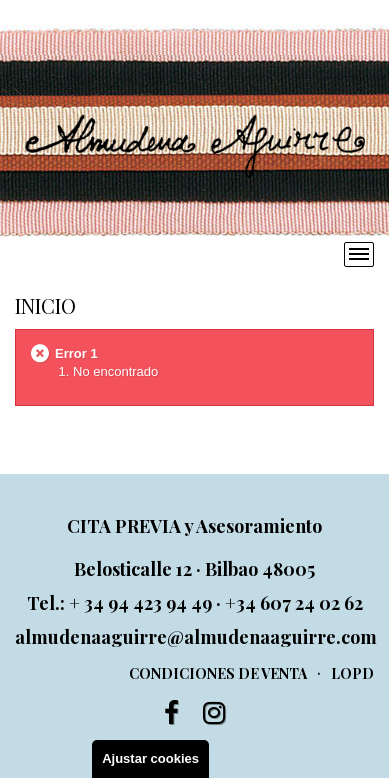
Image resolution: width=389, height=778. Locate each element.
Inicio (45, 305)
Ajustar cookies (150, 758)
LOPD (352, 673)
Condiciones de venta (218, 673)
